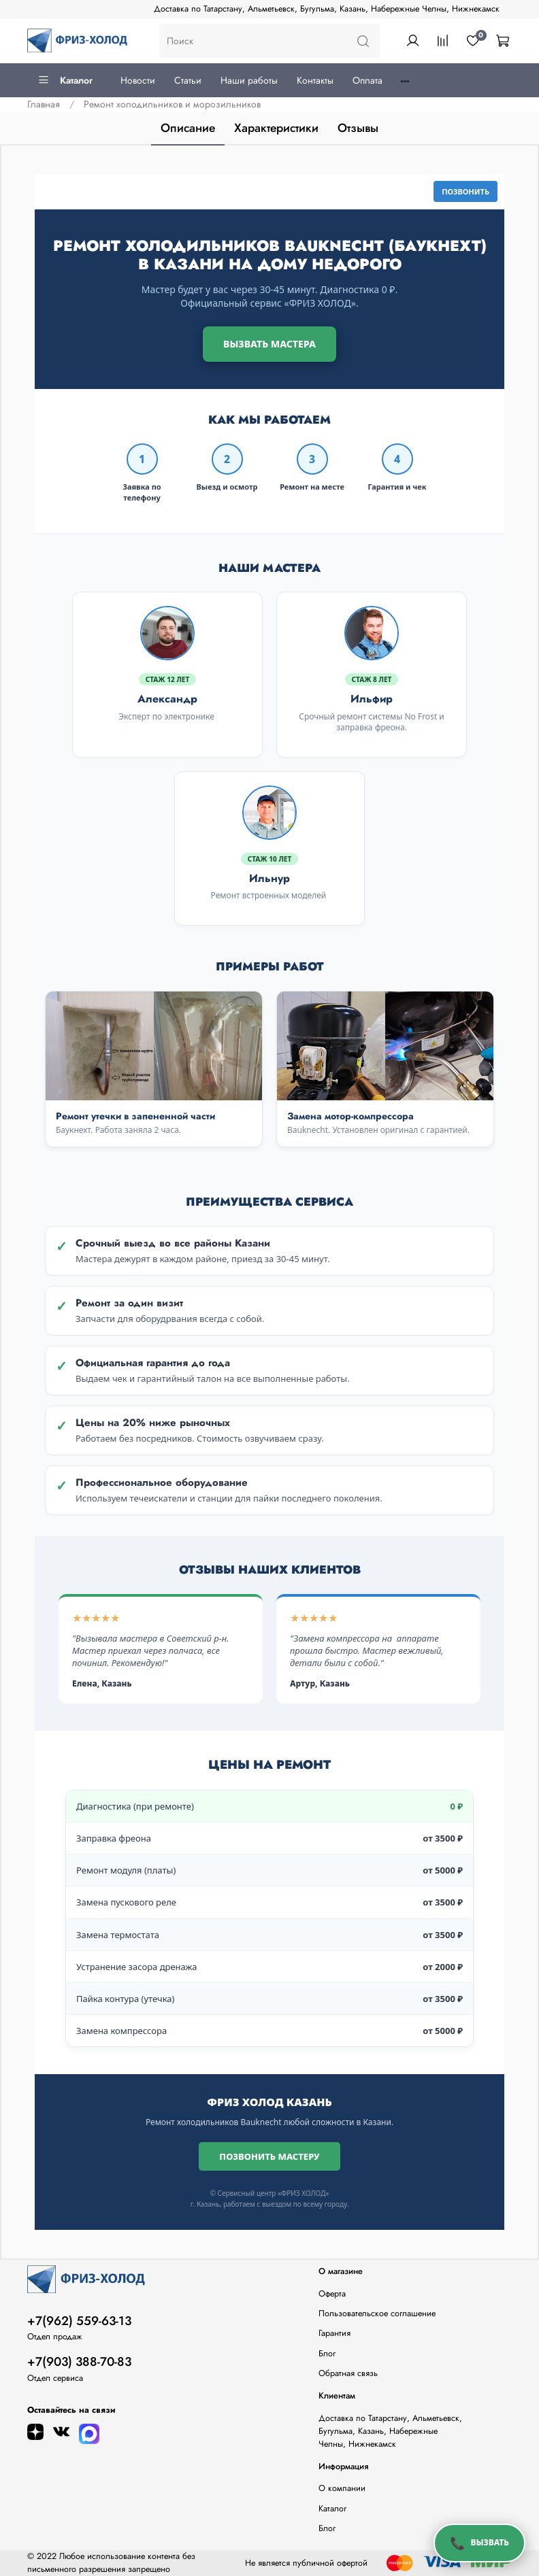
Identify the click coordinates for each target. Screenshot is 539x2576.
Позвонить (465, 191)
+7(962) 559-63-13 (79, 2321)
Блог (327, 2354)
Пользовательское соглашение (377, 2313)
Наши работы (249, 80)
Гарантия (334, 2333)
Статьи (187, 80)
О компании (341, 2488)
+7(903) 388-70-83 (79, 2362)
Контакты (315, 80)
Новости (137, 80)
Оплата (367, 80)
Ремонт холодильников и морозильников (172, 104)
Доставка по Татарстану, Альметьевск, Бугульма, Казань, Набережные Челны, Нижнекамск (327, 9)
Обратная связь (348, 2373)
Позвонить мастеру (269, 2156)
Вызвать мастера (269, 343)
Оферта (332, 2294)
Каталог (65, 80)
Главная (43, 104)
